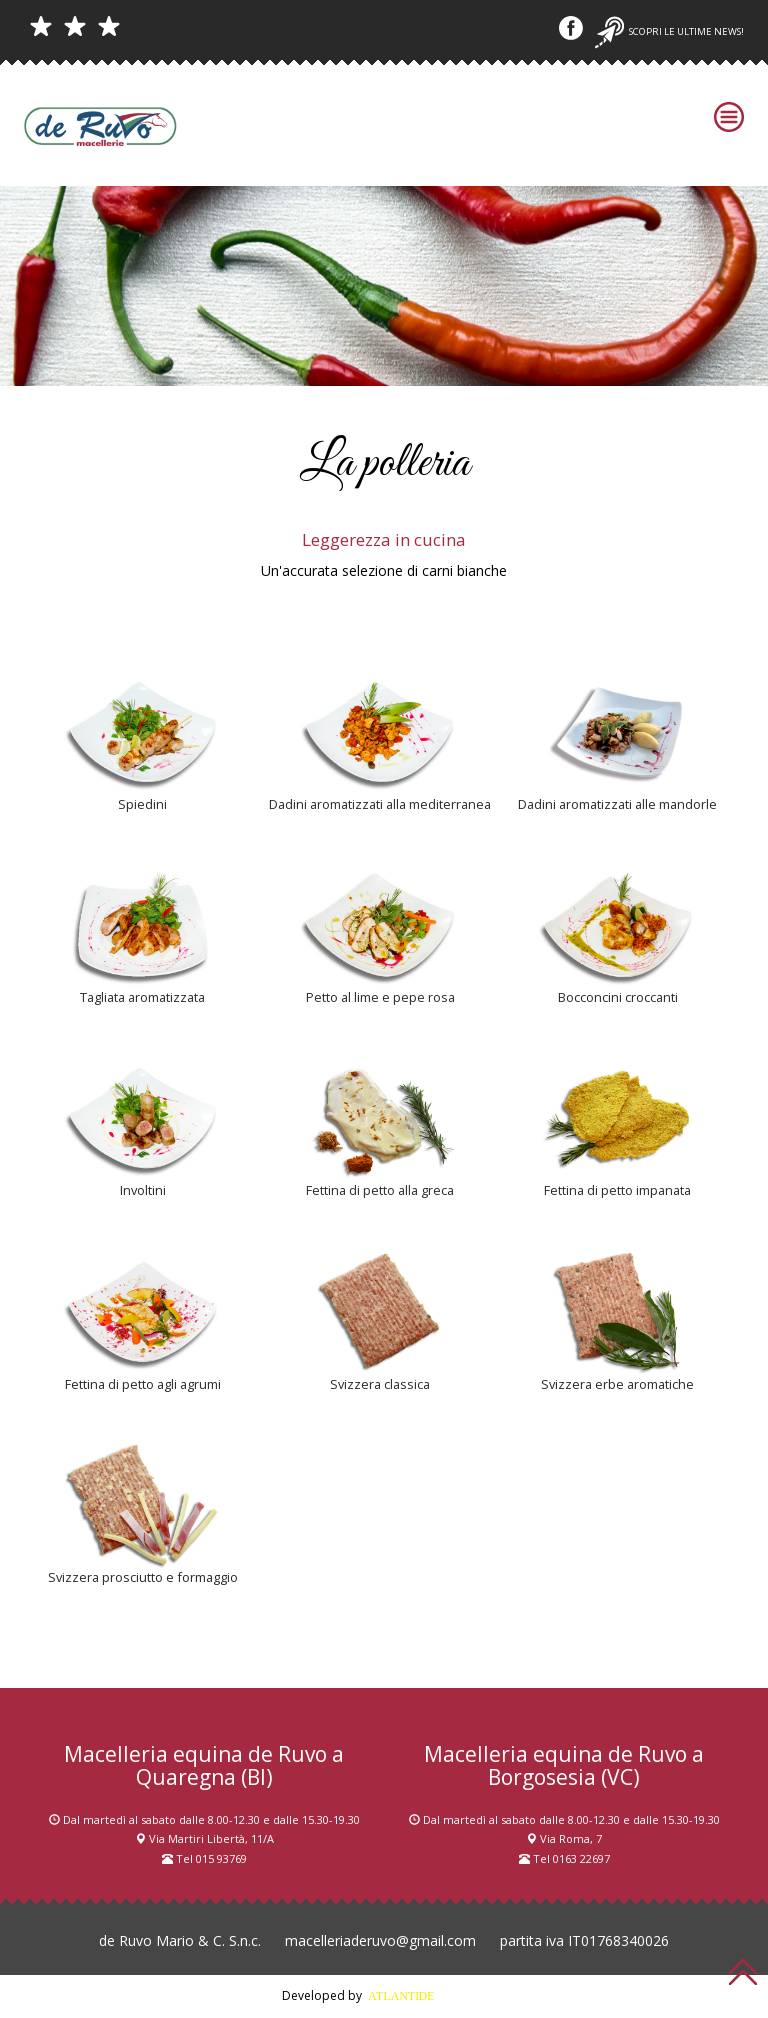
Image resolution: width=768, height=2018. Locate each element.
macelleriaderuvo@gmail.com (380, 1940)
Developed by (384, 1995)
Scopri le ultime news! (669, 31)
